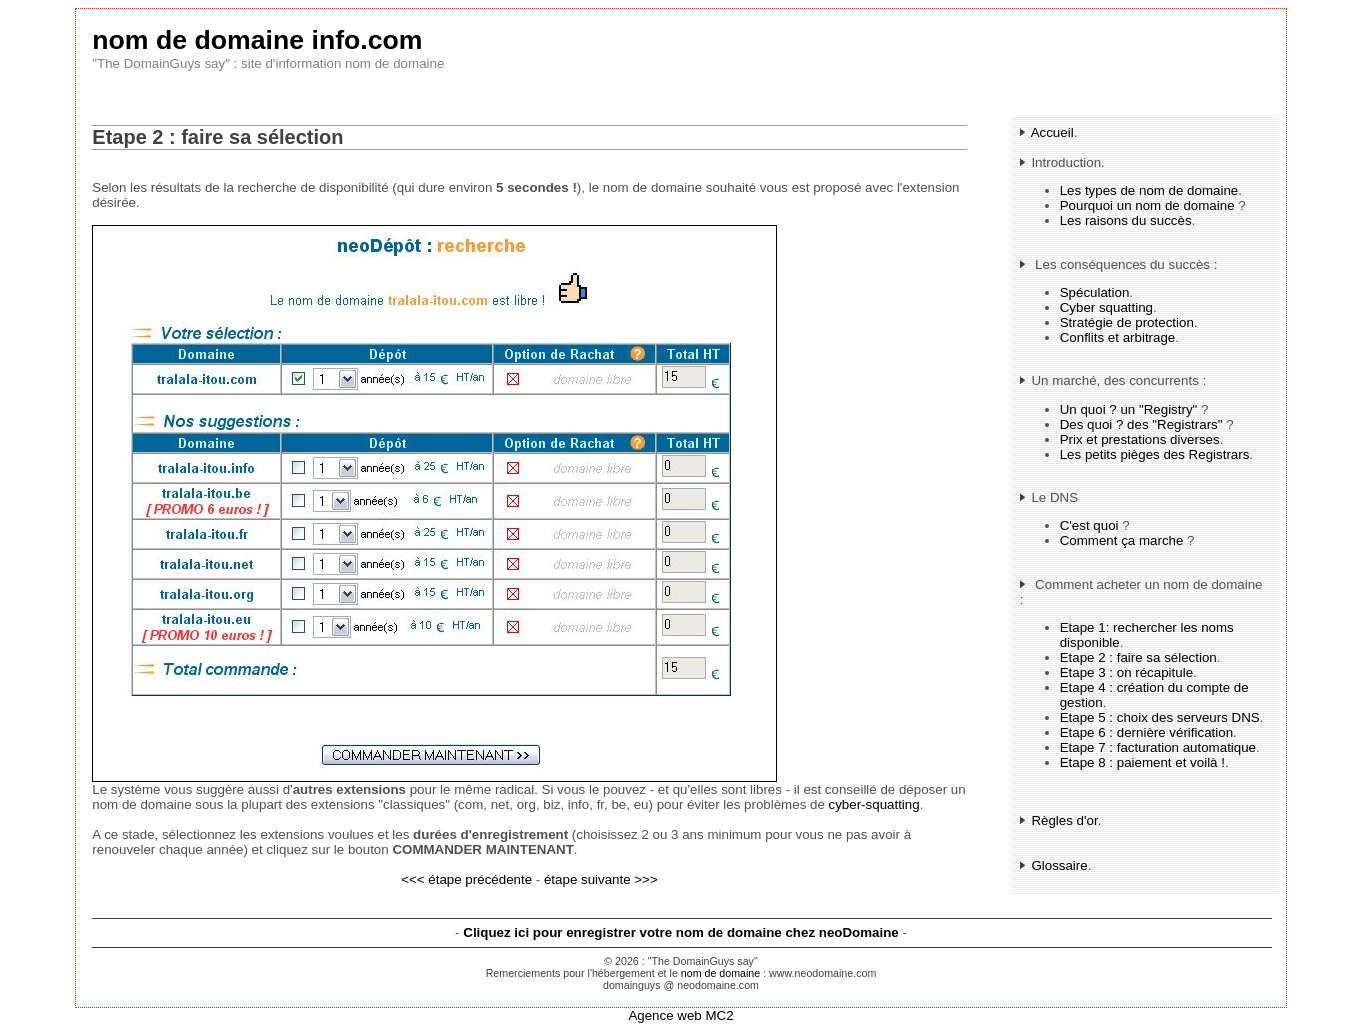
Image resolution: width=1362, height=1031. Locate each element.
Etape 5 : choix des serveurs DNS (1160, 717)
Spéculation (1095, 292)
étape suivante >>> (601, 879)
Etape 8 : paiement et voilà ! (1142, 762)
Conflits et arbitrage (1118, 337)
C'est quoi (1089, 525)
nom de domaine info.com (257, 40)
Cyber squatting (1106, 307)
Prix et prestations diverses (1140, 439)
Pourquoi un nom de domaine (1147, 205)
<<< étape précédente (466, 879)
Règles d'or (1064, 820)
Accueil (1052, 132)
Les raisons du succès (1126, 220)
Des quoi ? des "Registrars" (1141, 424)
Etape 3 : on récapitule (1126, 672)
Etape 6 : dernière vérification (1146, 732)
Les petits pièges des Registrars (1155, 454)
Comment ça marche (1122, 540)
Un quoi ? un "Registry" (1129, 409)
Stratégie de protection (1127, 322)
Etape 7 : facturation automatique (1158, 747)
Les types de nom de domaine (1149, 190)
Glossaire (1059, 865)
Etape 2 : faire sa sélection (1138, 657)
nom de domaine (720, 973)
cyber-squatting (874, 804)
